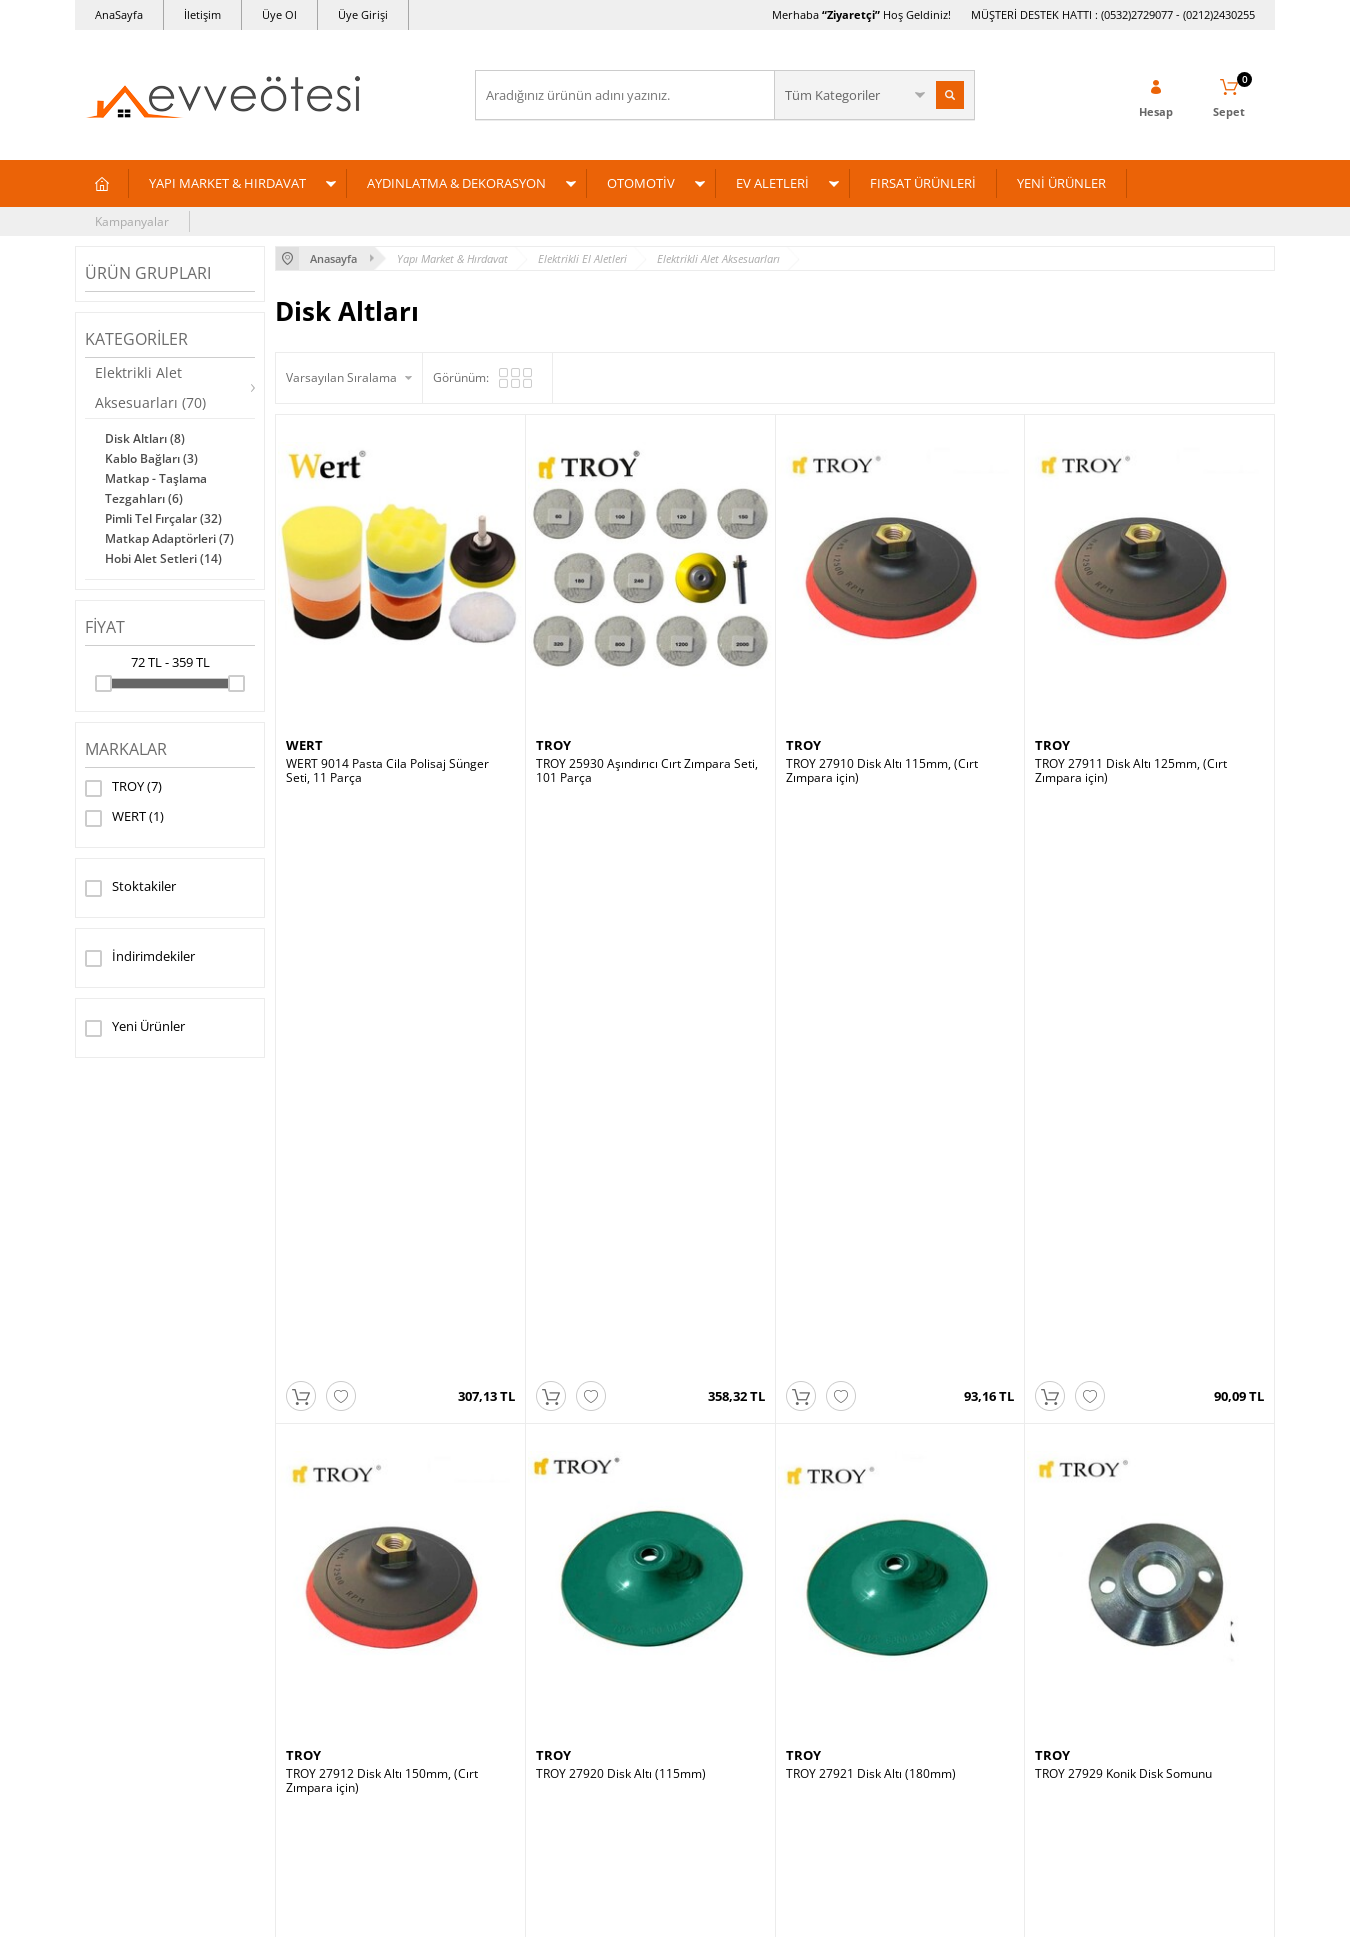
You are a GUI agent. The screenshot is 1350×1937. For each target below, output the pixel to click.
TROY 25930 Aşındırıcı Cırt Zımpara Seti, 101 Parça (647, 771)
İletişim (202, 14)
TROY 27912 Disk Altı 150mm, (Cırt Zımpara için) (382, 1207)
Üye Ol (279, 14)
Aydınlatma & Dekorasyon (157, 1686)
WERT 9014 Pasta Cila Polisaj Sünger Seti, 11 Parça (387, 771)
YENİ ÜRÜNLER (1061, 183)
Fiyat (105, 627)
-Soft (570, 1911)
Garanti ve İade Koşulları (353, 1746)
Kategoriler (136, 339)
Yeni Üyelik (715, 1656)
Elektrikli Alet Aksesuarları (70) (150, 387)
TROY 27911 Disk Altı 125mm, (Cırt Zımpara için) (1131, 771)
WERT (124, 818)
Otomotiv (110, 1716)
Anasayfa (511, 1656)
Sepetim (508, 1746)
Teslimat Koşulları (334, 1656)
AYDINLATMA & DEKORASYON (456, 183)
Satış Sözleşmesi (331, 1716)
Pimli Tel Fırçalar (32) (163, 518)
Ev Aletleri (113, 1746)
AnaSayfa (119, 14)
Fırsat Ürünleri (125, 1776)
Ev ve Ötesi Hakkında (943, 1656)
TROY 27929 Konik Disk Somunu (1123, 1200)
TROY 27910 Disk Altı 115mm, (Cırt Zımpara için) (882, 771)
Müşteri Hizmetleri (537, 1686)
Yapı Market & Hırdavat (150, 1656)
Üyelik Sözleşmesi (335, 1686)
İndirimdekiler (140, 958)
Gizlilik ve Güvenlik (336, 1776)
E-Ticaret (614, 1911)
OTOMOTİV (641, 183)
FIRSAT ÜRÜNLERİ (923, 183)
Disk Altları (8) (145, 438)
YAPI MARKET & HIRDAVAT (227, 183)
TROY (123, 788)
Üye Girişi (363, 14)
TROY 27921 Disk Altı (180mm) (871, 1200)
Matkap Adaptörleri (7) (169, 538)
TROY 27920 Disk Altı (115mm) (621, 1200)
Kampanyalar (132, 221)
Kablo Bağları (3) (151, 458)
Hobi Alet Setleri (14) (163, 558)
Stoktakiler (130, 888)
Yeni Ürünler (135, 1028)
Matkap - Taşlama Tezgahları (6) (156, 488)
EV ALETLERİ (772, 183)
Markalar (126, 749)
